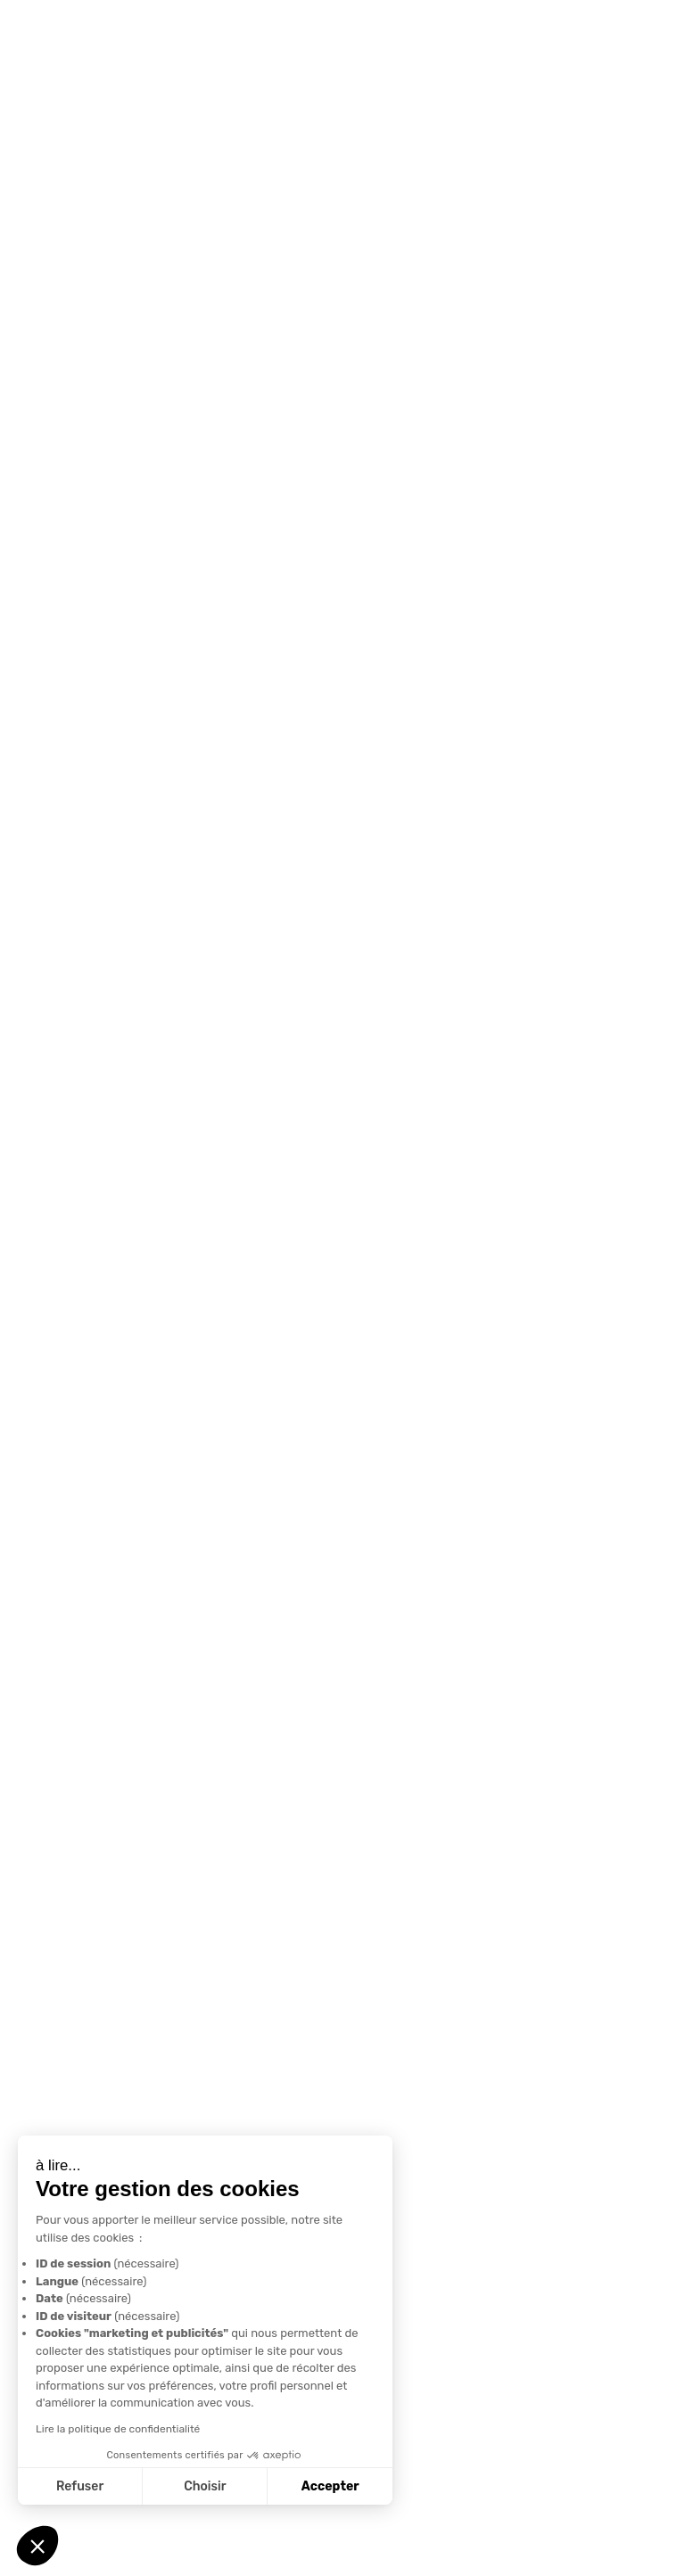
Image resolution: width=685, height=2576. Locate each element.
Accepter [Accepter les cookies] (330, 2486)
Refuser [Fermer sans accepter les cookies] (79, 2486)
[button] (37, 2545)
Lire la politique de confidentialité (118, 2429)
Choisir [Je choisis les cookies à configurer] (205, 2486)
